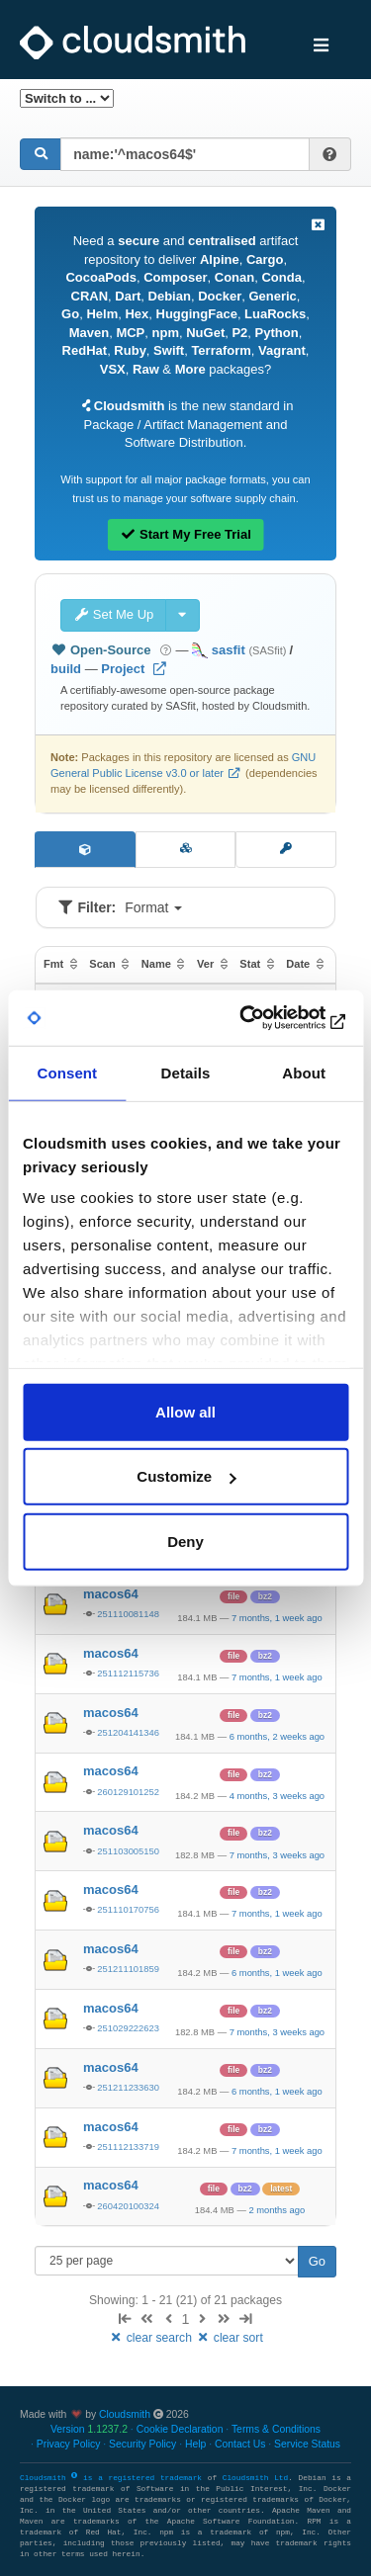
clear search (151, 2338)
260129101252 (128, 1791)
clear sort (229, 2338)
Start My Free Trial (185, 534)
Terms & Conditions (276, 2429)
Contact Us (240, 2444)
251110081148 (128, 1613)
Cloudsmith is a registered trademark (114, 2478)
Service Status (307, 2444)
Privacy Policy (69, 2444)
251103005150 (128, 1851)
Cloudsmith (124, 2414)
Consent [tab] (67, 1072)
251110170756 (128, 1909)
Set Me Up (113, 614)
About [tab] (303, 1072)
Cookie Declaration (180, 2429)
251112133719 (128, 2146)
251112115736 (128, 1673)
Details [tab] (186, 1072)
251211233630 (128, 2087)
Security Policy (142, 2444)
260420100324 (128, 2205)
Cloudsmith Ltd (255, 2478)
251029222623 (128, 2027)
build (65, 668)
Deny (185, 1540)
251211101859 (128, 1968)
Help (195, 2444)
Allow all (185, 1411)
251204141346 (128, 1732)
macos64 (111, 1594)
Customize (186, 1476)
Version (89, 2429)
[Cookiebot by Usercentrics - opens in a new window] (264, 1018)
